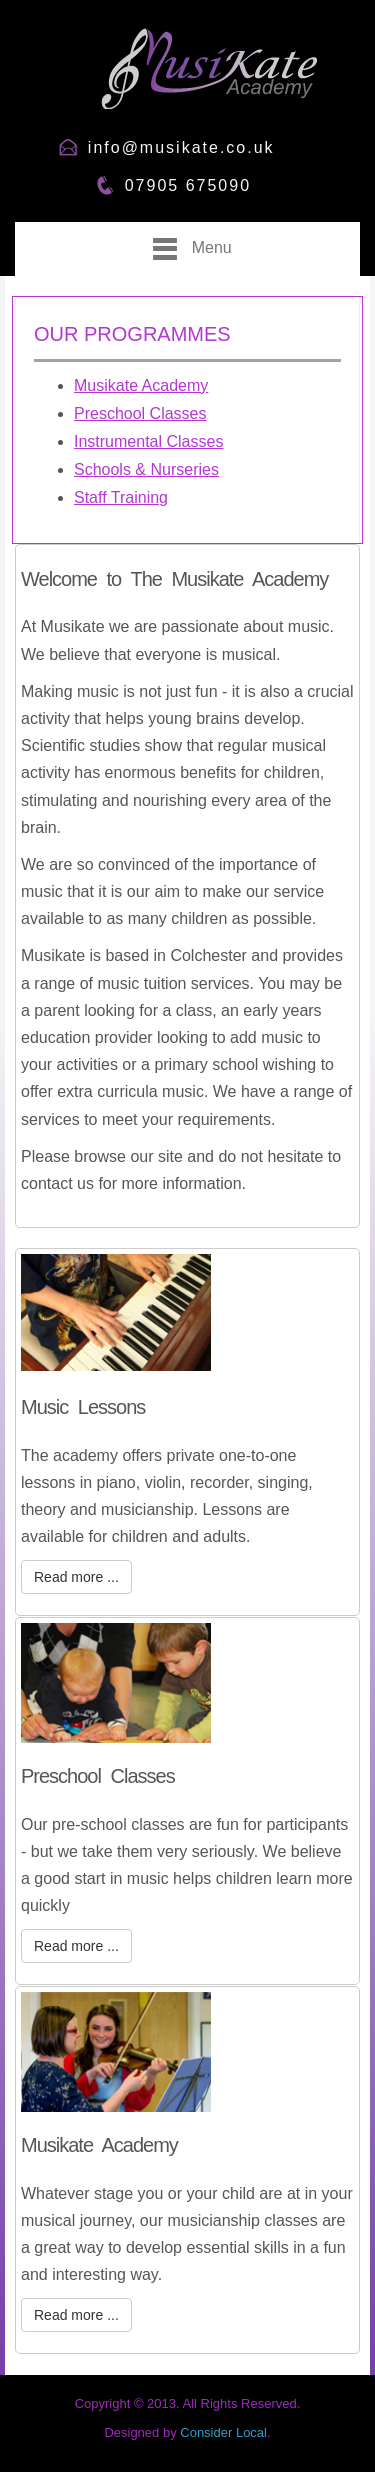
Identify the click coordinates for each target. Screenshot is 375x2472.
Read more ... (76, 1577)
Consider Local (223, 2432)
